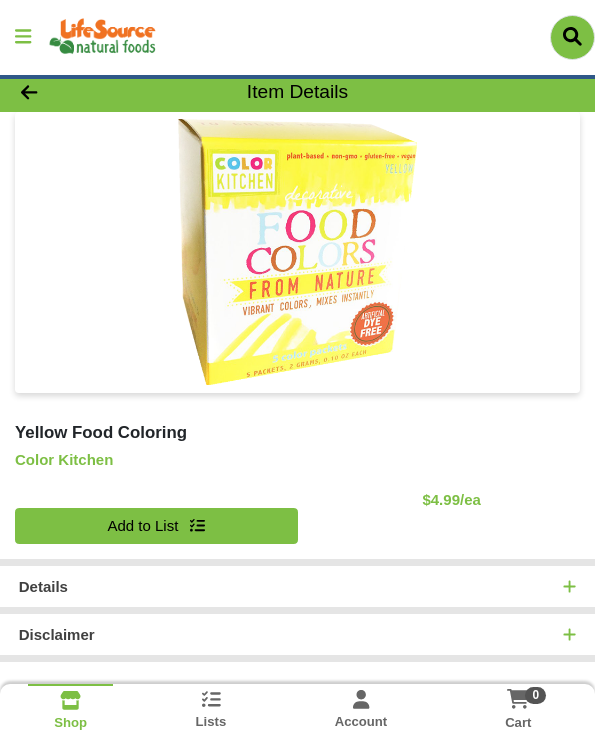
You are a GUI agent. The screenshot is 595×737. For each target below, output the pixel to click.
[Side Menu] (23, 37)
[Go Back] (85, 92)
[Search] (572, 37)
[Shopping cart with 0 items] (518, 699)
